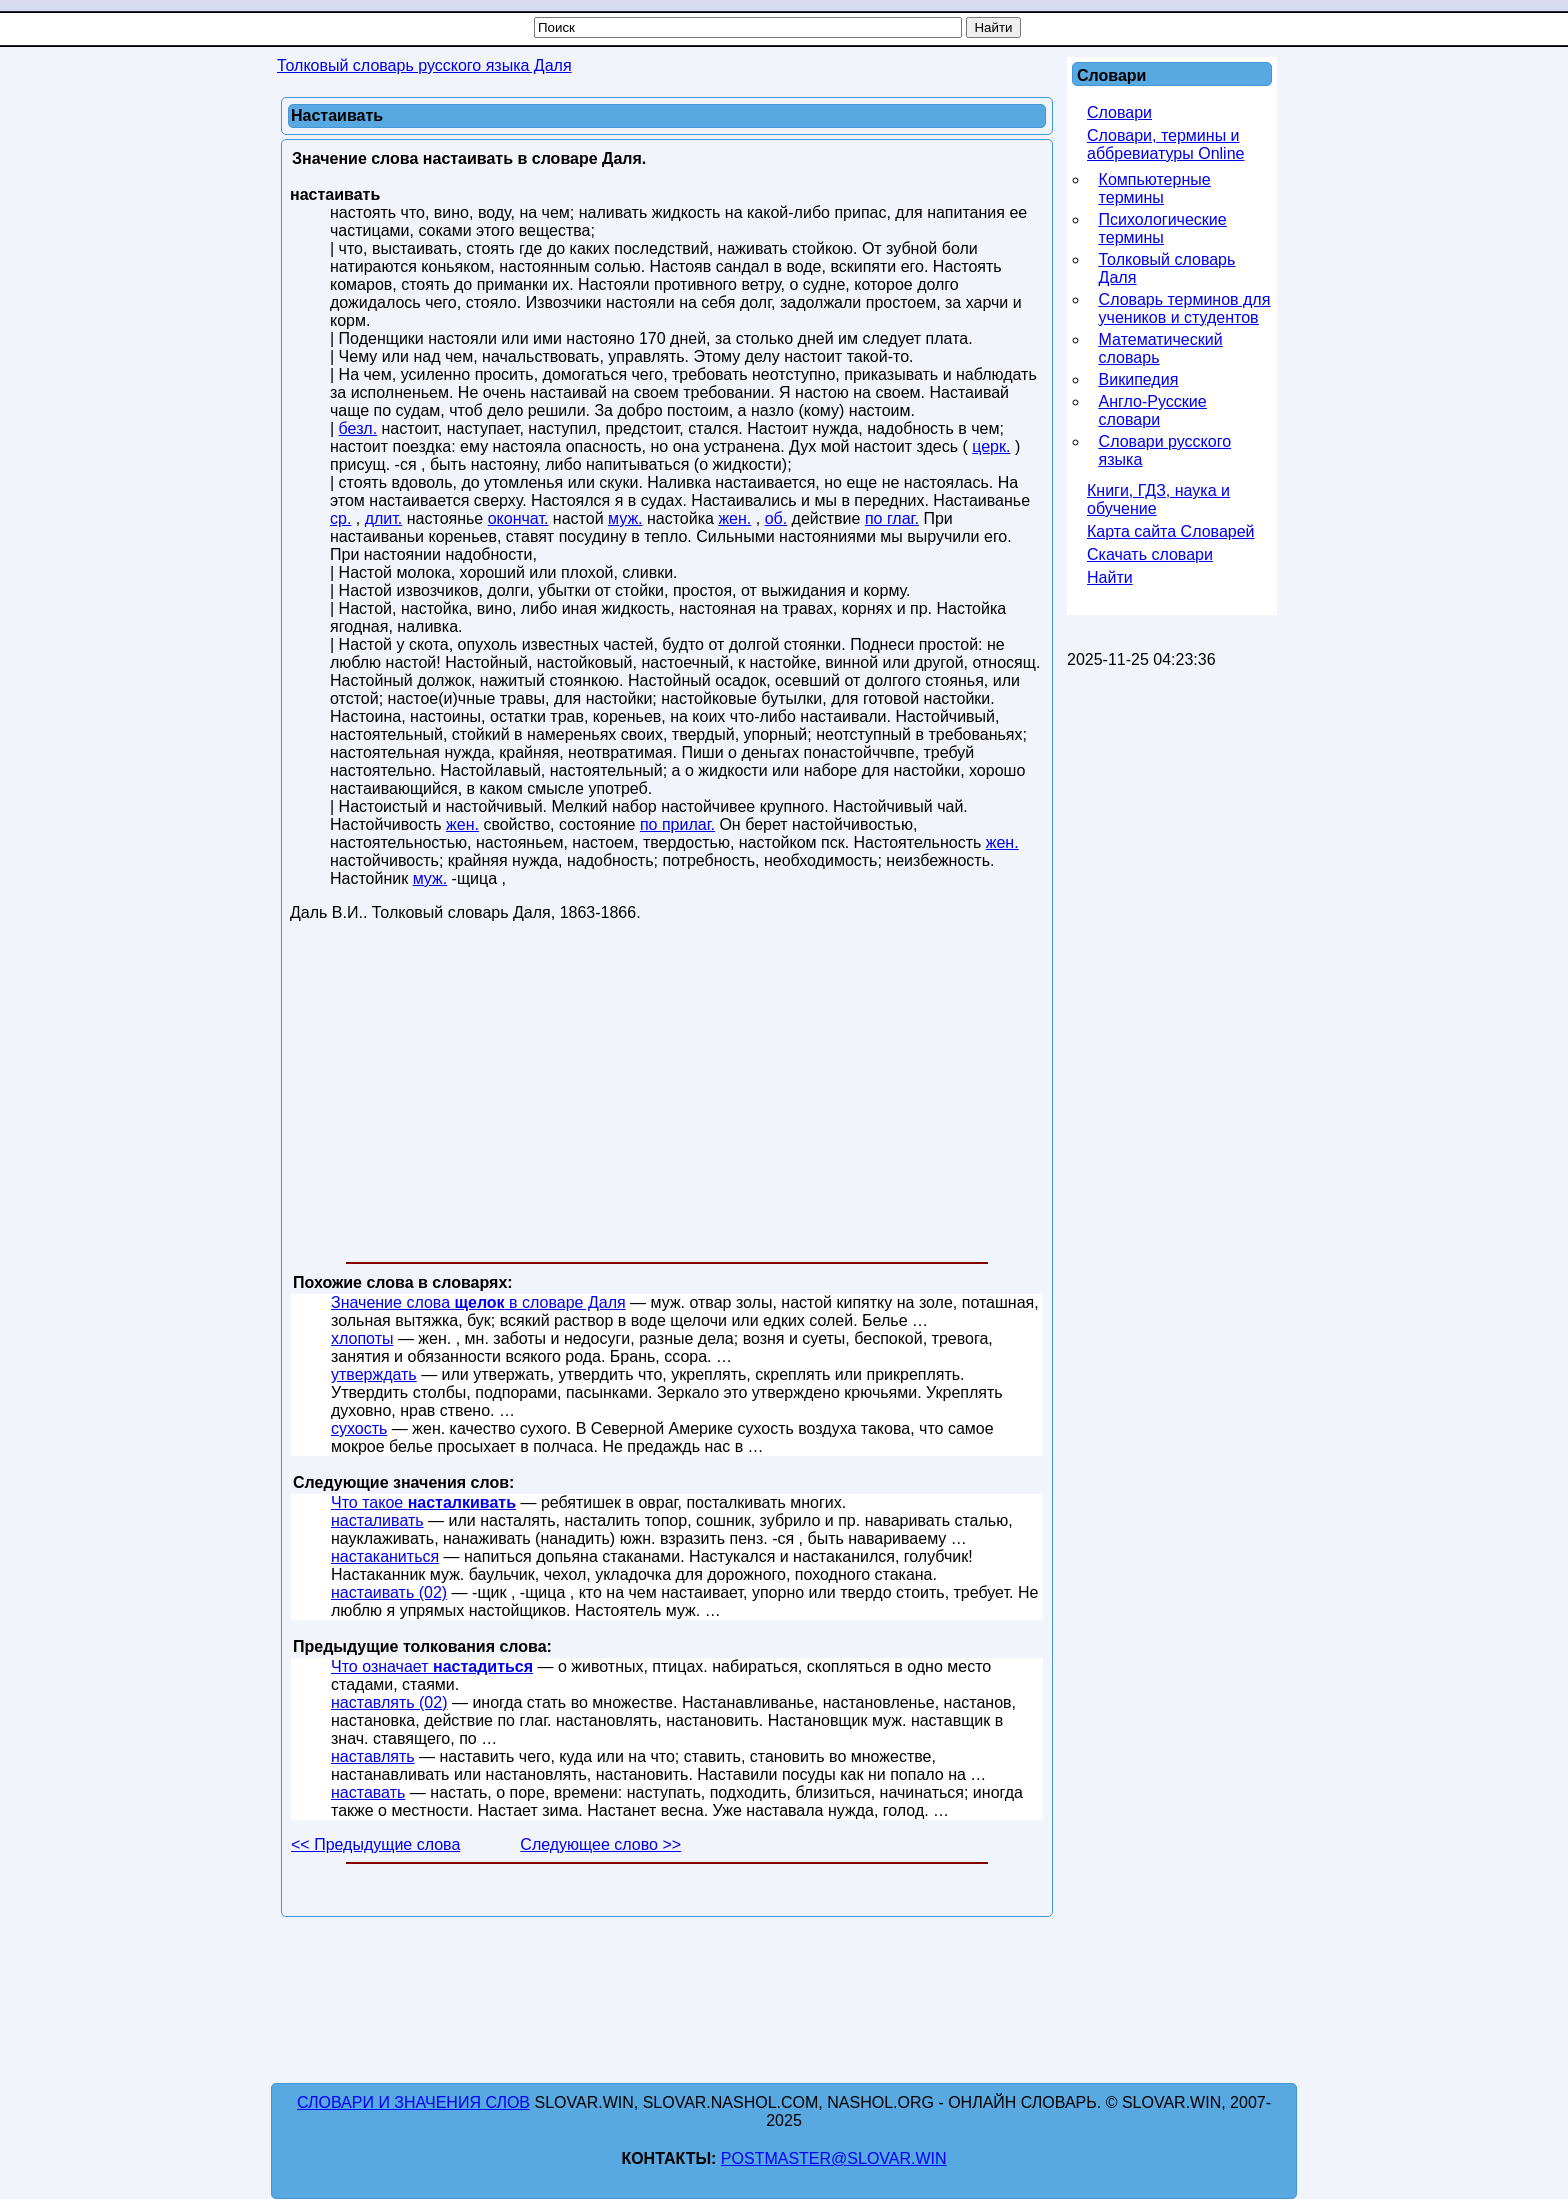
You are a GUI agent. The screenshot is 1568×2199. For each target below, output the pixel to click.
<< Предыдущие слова (375, 1844)
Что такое (423, 1502)
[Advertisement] (667, 1096)
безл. (358, 428)
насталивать (377, 1520)
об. (776, 518)
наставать (368, 1792)
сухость (359, 1428)
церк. (991, 446)
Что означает (432, 1666)
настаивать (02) (389, 1592)
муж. (625, 518)
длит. (384, 518)
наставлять (373, 1756)
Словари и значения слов (413, 2102)
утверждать (374, 1374)
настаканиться (385, 1556)
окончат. (518, 518)
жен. (734, 518)
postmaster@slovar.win (834, 2158)
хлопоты (362, 1338)
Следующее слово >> (600, 1844)
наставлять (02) (389, 1702)
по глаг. (892, 518)
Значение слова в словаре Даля (478, 1302)
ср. (340, 518)
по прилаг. (677, 824)
